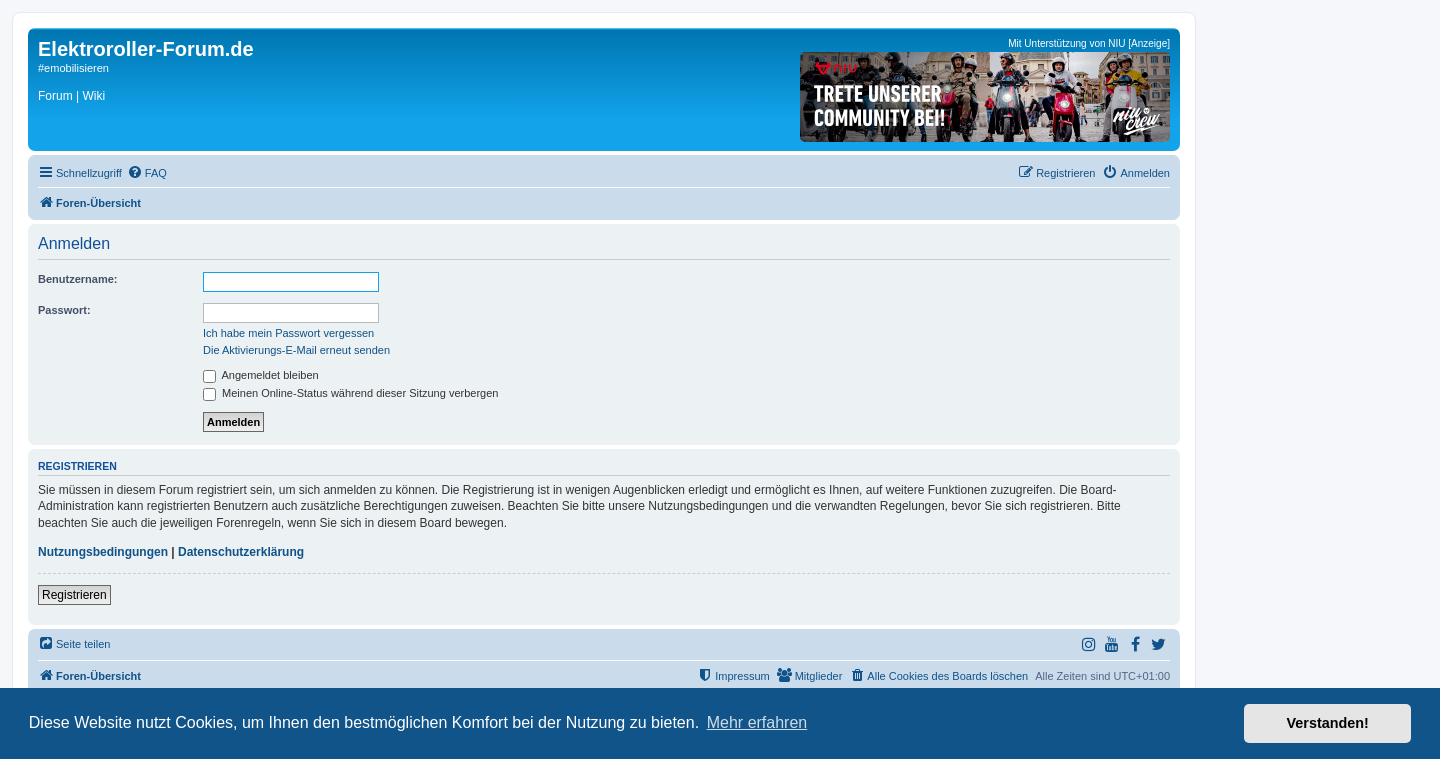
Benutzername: (77, 279)
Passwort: (64, 310)
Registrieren (74, 595)
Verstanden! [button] (1328, 723)
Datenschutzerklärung (241, 552)
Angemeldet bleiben (261, 375)
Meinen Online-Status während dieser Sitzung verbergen (350, 393)
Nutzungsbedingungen (103, 552)
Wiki (93, 96)
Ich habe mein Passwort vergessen (288, 333)
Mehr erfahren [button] (757, 722)
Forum (55, 96)
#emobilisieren (73, 68)
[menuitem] (147, 173)
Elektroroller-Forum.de (146, 49)
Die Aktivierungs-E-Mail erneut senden (296, 350)
